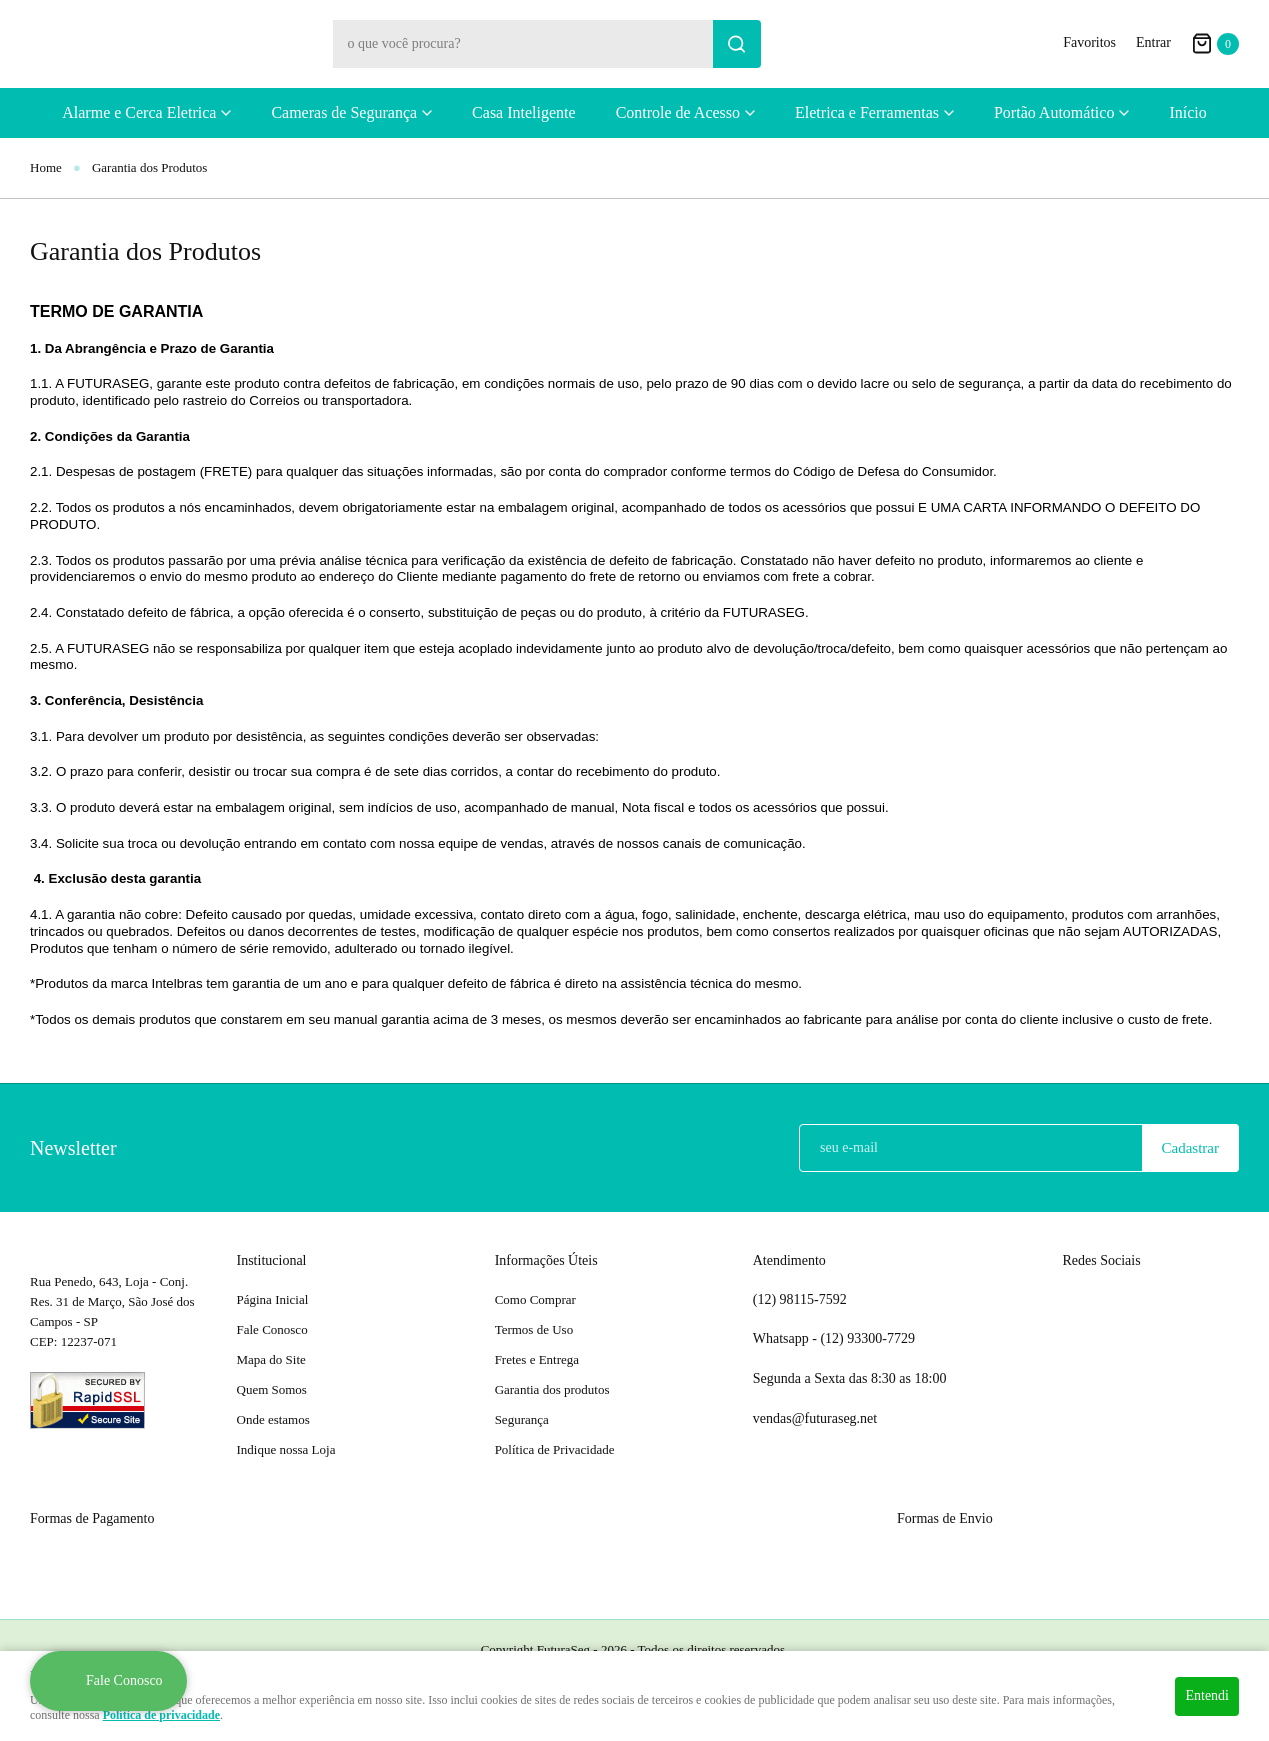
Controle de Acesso (678, 112)
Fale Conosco (272, 1329)
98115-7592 (800, 1300)
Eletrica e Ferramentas (867, 112)
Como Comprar (535, 1299)
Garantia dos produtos (552, 1389)
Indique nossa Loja (286, 1449)
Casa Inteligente (524, 112)
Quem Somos (272, 1389)
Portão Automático (1054, 112)
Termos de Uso (534, 1329)
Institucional (272, 1260)
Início (1187, 112)
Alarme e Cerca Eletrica (139, 112)
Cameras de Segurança (344, 112)
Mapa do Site (271, 1359)
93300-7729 (869, 1339)
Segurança (522, 1419)
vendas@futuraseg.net (815, 1418)
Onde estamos (273, 1419)
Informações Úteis (546, 1260)
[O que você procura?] (737, 44)
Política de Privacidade (555, 1449)
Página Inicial (273, 1299)
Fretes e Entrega (537, 1359)
